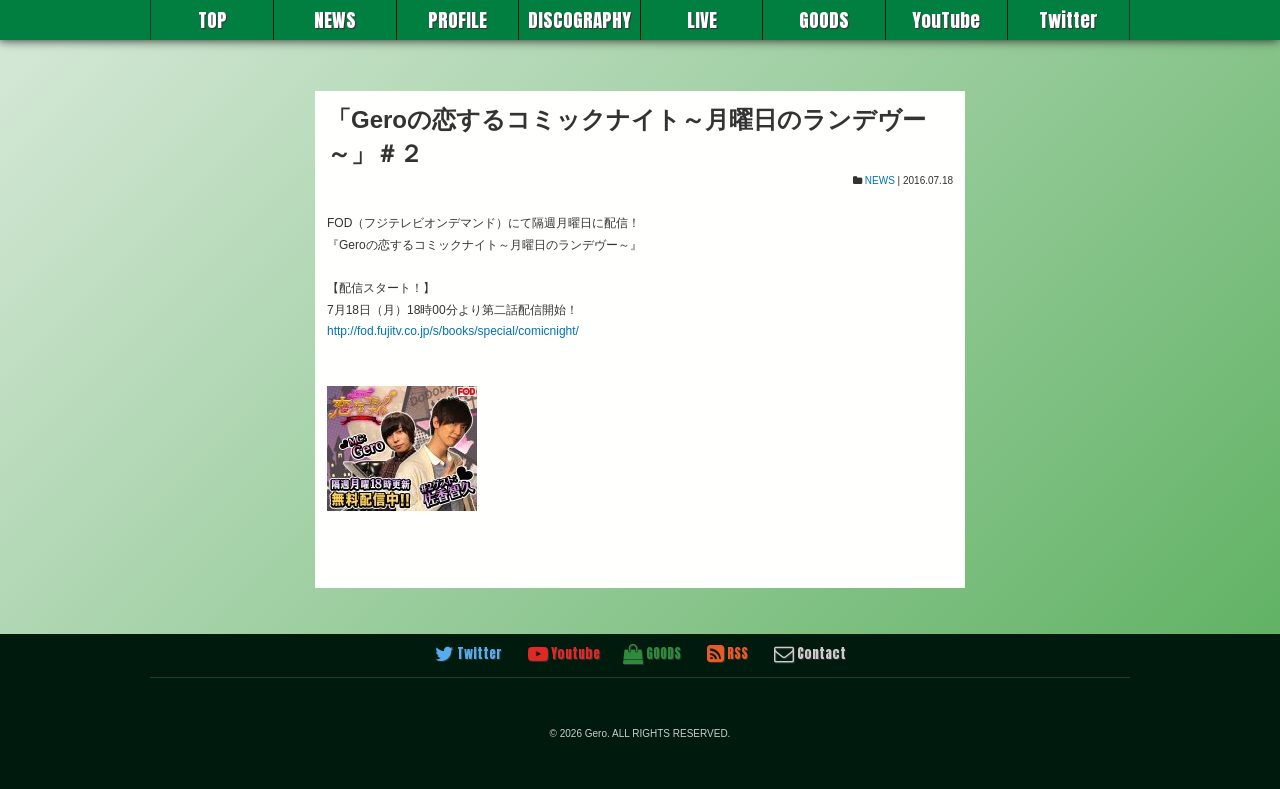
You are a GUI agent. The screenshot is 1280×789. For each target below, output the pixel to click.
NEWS (335, 20)
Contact (810, 654)
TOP (212, 20)
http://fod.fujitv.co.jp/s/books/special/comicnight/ (453, 331)
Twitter (1068, 20)
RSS (727, 654)
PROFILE (457, 20)
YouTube (946, 20)
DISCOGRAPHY (579, 20)
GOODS (824, 20)
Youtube (564, 654)
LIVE (702, 20)
